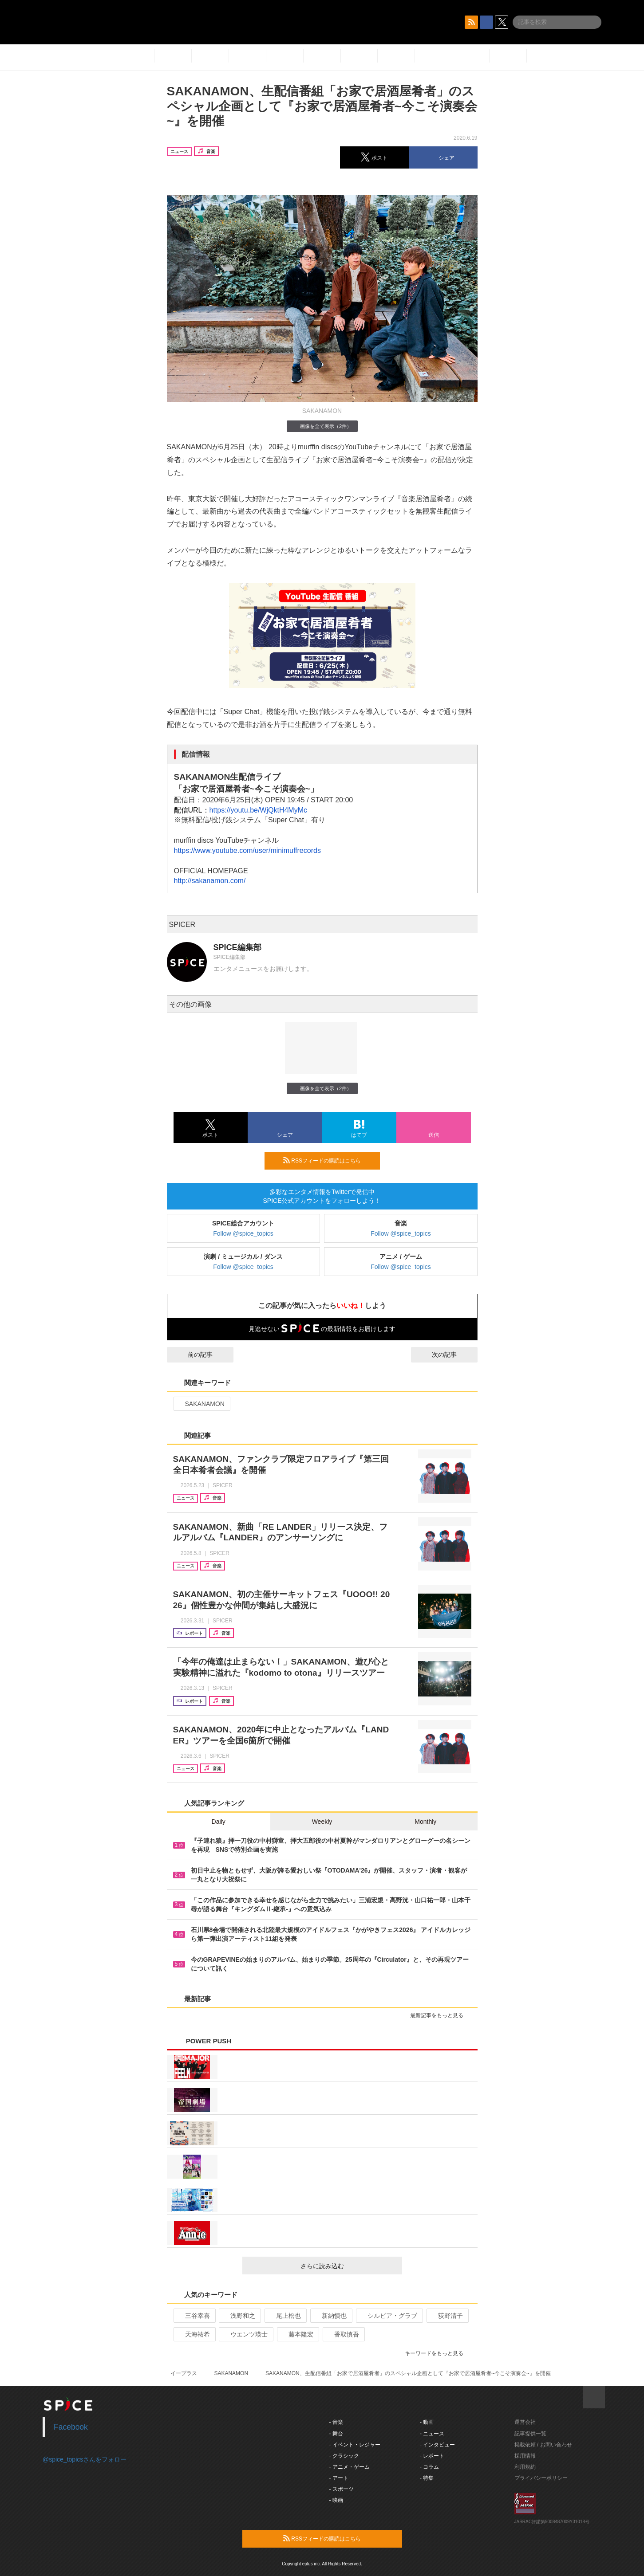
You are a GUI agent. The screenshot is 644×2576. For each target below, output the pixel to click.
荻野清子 (447, 2315)
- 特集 (427, 2478)
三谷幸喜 (194, 2315)
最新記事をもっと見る (440, 2015)
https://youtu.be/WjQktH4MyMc (258, 810)
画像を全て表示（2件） (322, 426)
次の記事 (452, 1354)
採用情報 (525, 2456)
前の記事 (192, 1354)
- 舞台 (336, 2434)
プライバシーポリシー (541, 2478)
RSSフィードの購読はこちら (328, 1160)
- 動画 (427, 2422)
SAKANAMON (201, 1403)
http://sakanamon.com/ (210, 880)
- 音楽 (336, 2422)
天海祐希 (194, 2334)
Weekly (322, 1821)
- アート (338, 2478)
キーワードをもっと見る (438, 2353)
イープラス (183, 2373)
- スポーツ (341, 2489)
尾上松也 (285, 2315)
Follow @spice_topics (243, 1233)
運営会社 (525, 2422)
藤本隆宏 (297, 2334)
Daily (218, 1821)
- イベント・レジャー (354, 2445)
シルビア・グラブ (388, 2315)
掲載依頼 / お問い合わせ (543, 2445)
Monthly (425, 1821)
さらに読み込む (347, 2266)
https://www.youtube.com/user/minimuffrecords (247, 850)
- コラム (429, 2467)
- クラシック (344, 2456)
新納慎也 (330, 2315)
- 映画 (336, 2500)
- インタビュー (437, 2445)
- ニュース (432, 2434)
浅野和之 (239, 2315)
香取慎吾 (343, 2334)
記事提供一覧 (530, 2434)
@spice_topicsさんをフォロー (84, 2459)
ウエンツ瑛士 (245, 2334)
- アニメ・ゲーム (349, 2467)
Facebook (71, 2427)
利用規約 (525, 2467)
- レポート (432, 2456)
